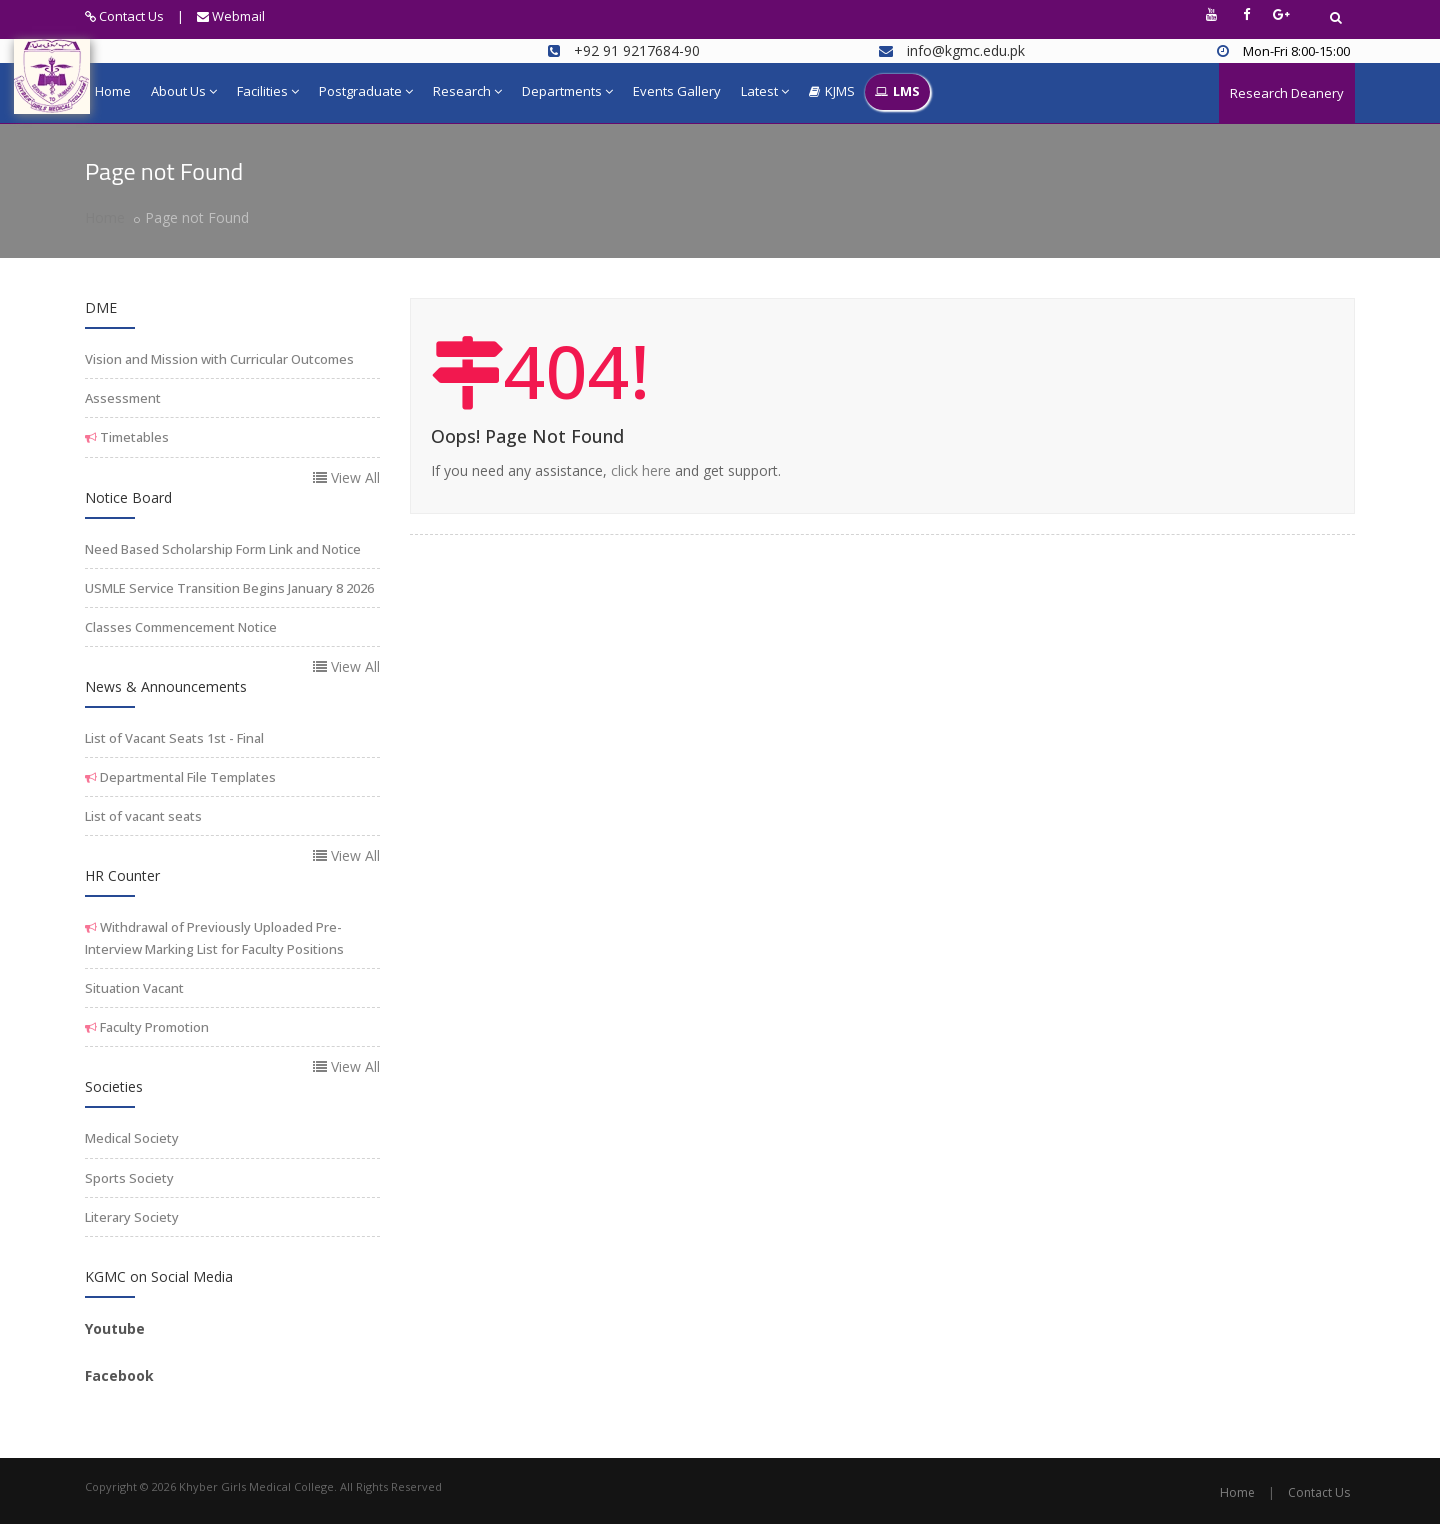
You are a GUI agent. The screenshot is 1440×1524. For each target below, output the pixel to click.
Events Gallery (677, 91)
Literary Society (132, 1217)
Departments (567, 91)
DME (101, 307)
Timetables (133, 437)
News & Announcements (166, 686)
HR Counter (122, 875)
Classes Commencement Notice (181, 627)
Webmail (231, 16)
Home (113, 91)
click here (641, 470)
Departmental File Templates (186, 777)
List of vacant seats (143, 816)
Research (467, 91)
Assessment (123, 398)
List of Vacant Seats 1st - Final (174, 738)
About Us (184, 91)
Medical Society (132, 1138)
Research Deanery (1287, 93)
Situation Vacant (134, 988)
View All (346, 477)
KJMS (832, 92)
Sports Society (129, 1178)
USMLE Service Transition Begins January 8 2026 (229, 588)
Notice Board (128, 497)
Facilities (268, 91)
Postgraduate (366, 91)
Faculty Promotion (153, 1027)
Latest (765, 91)
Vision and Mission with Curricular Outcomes (219, 359)
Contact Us (124, 16)
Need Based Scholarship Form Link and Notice (223, 549)
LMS (897, 92)
